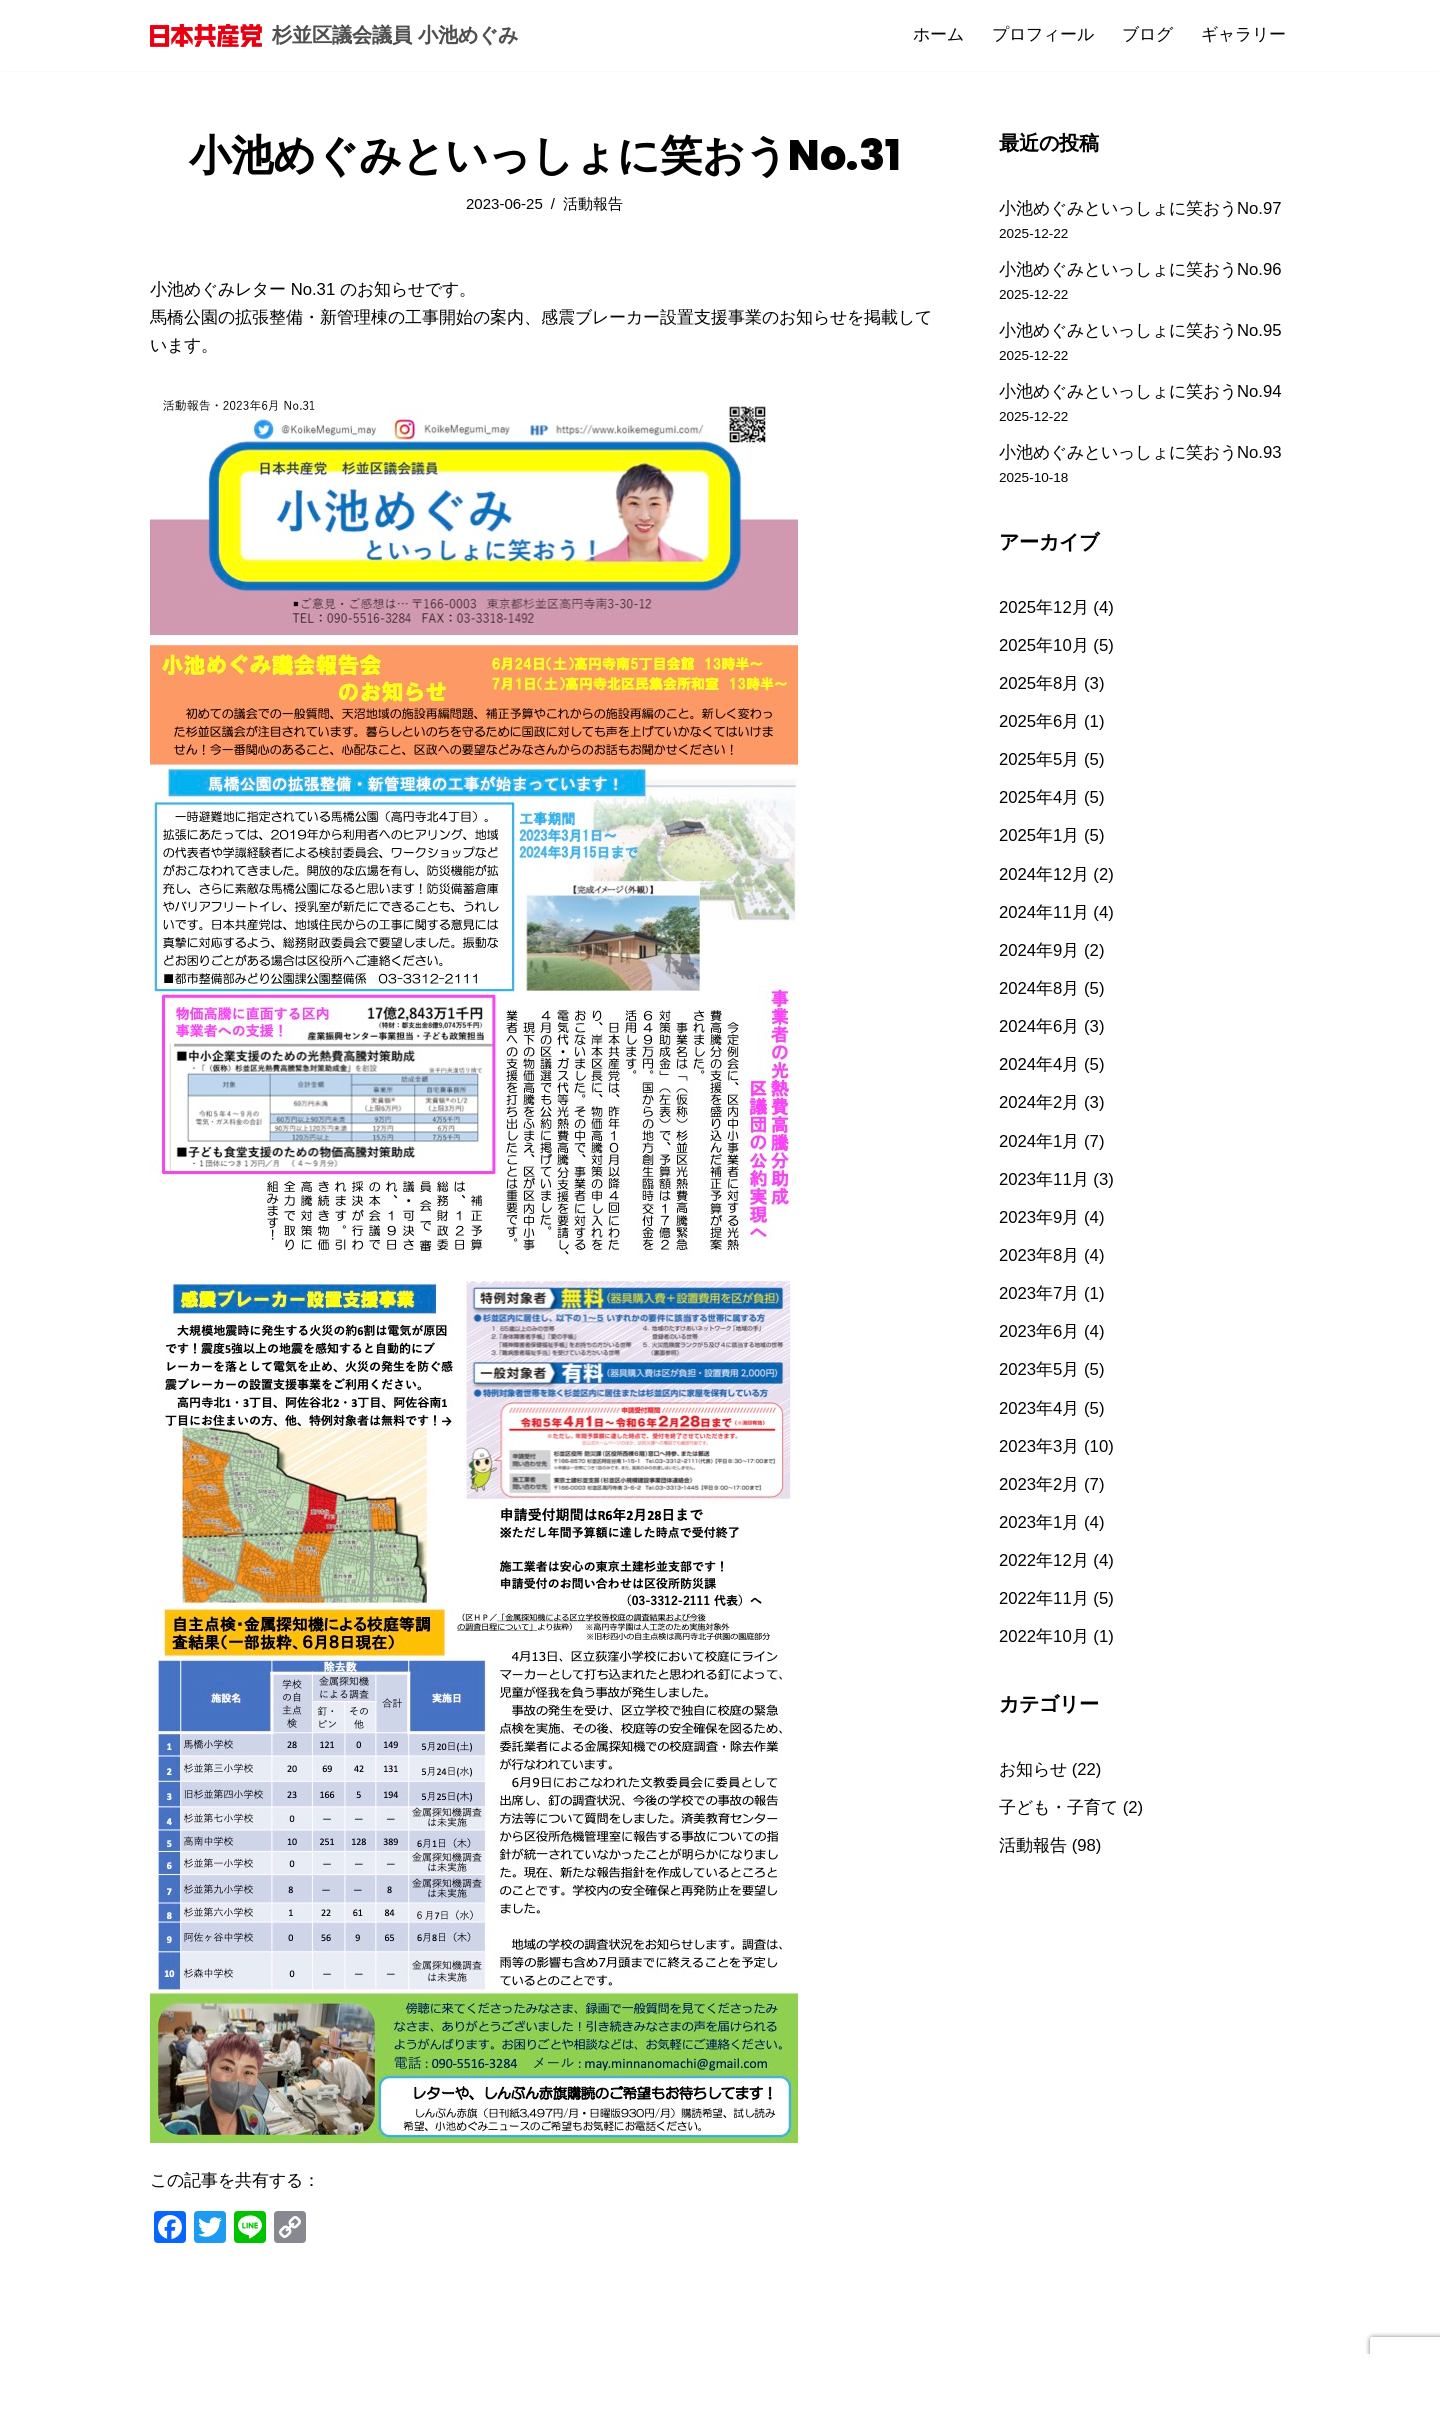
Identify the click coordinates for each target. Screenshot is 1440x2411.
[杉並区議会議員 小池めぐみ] (334, 35)
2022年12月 (1044, 1586)
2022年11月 (1044, 1625)
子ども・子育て (1058, 1835)
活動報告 (594, 204)
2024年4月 (1039, 1080)
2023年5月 (1039, 1391)
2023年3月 (1039, 1469)
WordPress (340, 2383)
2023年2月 (1039, 1508)
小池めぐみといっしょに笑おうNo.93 (1140, 457)
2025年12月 (1044, 613)
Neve (170, 2383)
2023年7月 (1039, 1314)
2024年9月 (1039, 964)
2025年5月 (1039, 769)
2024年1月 (1039, 1158)
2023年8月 (1039, 1275)
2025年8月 (1039, 691)
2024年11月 (1044, 925)
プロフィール (1043, 35)
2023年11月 (1044, 1197)
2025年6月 (1039, 730)
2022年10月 (1044, 1664)
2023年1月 (1039, 1547)
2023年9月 (1039, 1236)
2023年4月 (1039, 1430)
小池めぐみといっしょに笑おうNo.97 (1140, 208)
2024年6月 (1039, 1041)
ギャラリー (1243, 35)
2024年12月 (1044, 886)
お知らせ (1033, 1796)
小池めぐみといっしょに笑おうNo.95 (1140, 332)
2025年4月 (1039, 808)
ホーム (938, 35)
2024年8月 (1039, 1002)
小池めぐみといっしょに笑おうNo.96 (1140, 270)
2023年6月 (1039, 1352)
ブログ (1147, 35)
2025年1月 (1039, 847)
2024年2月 (1039, 1119)
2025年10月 (1044, 652)
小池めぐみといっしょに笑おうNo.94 (1140, 395)
